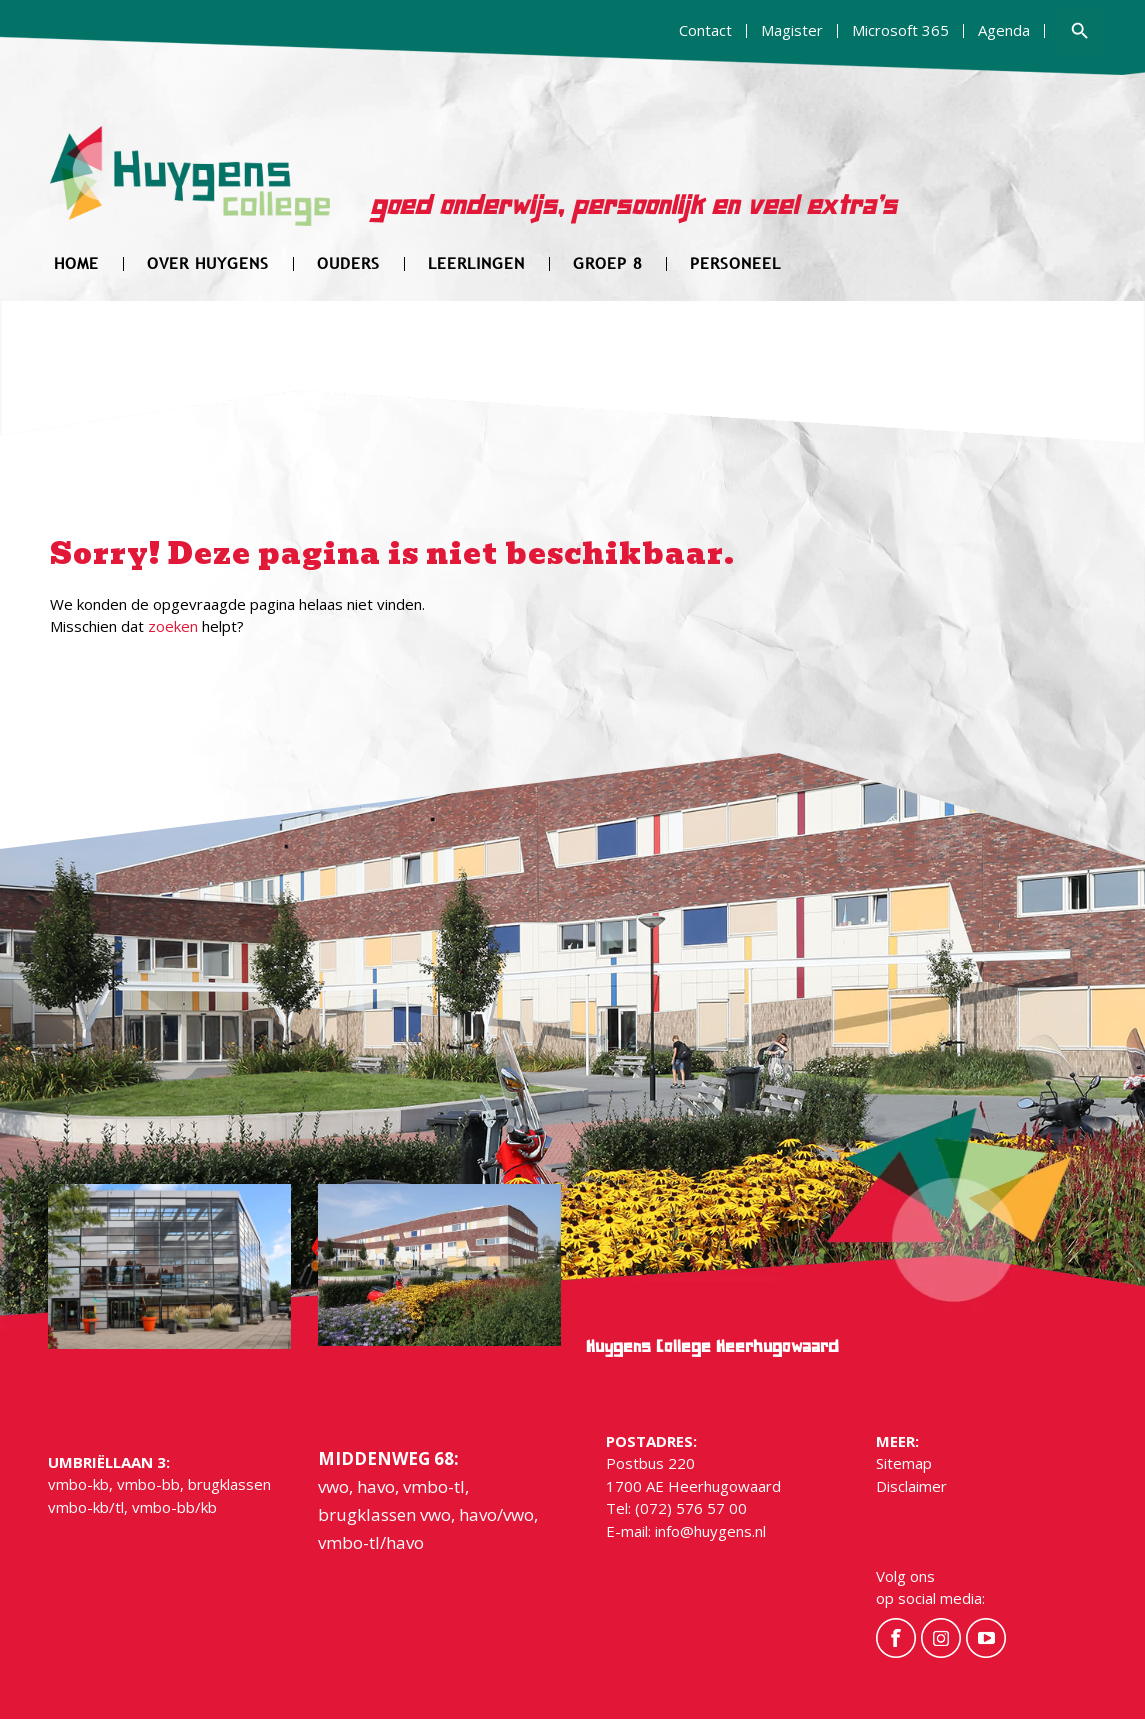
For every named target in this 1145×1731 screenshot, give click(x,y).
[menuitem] (706, 31)
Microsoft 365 (900, 30)
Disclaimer (911, 1486)
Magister (792, 30)
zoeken (173, 626)
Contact (705, 30)
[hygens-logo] (190, 188)
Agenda (1004, 30)
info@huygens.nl (710, 1531)
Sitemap (904, 1463)
